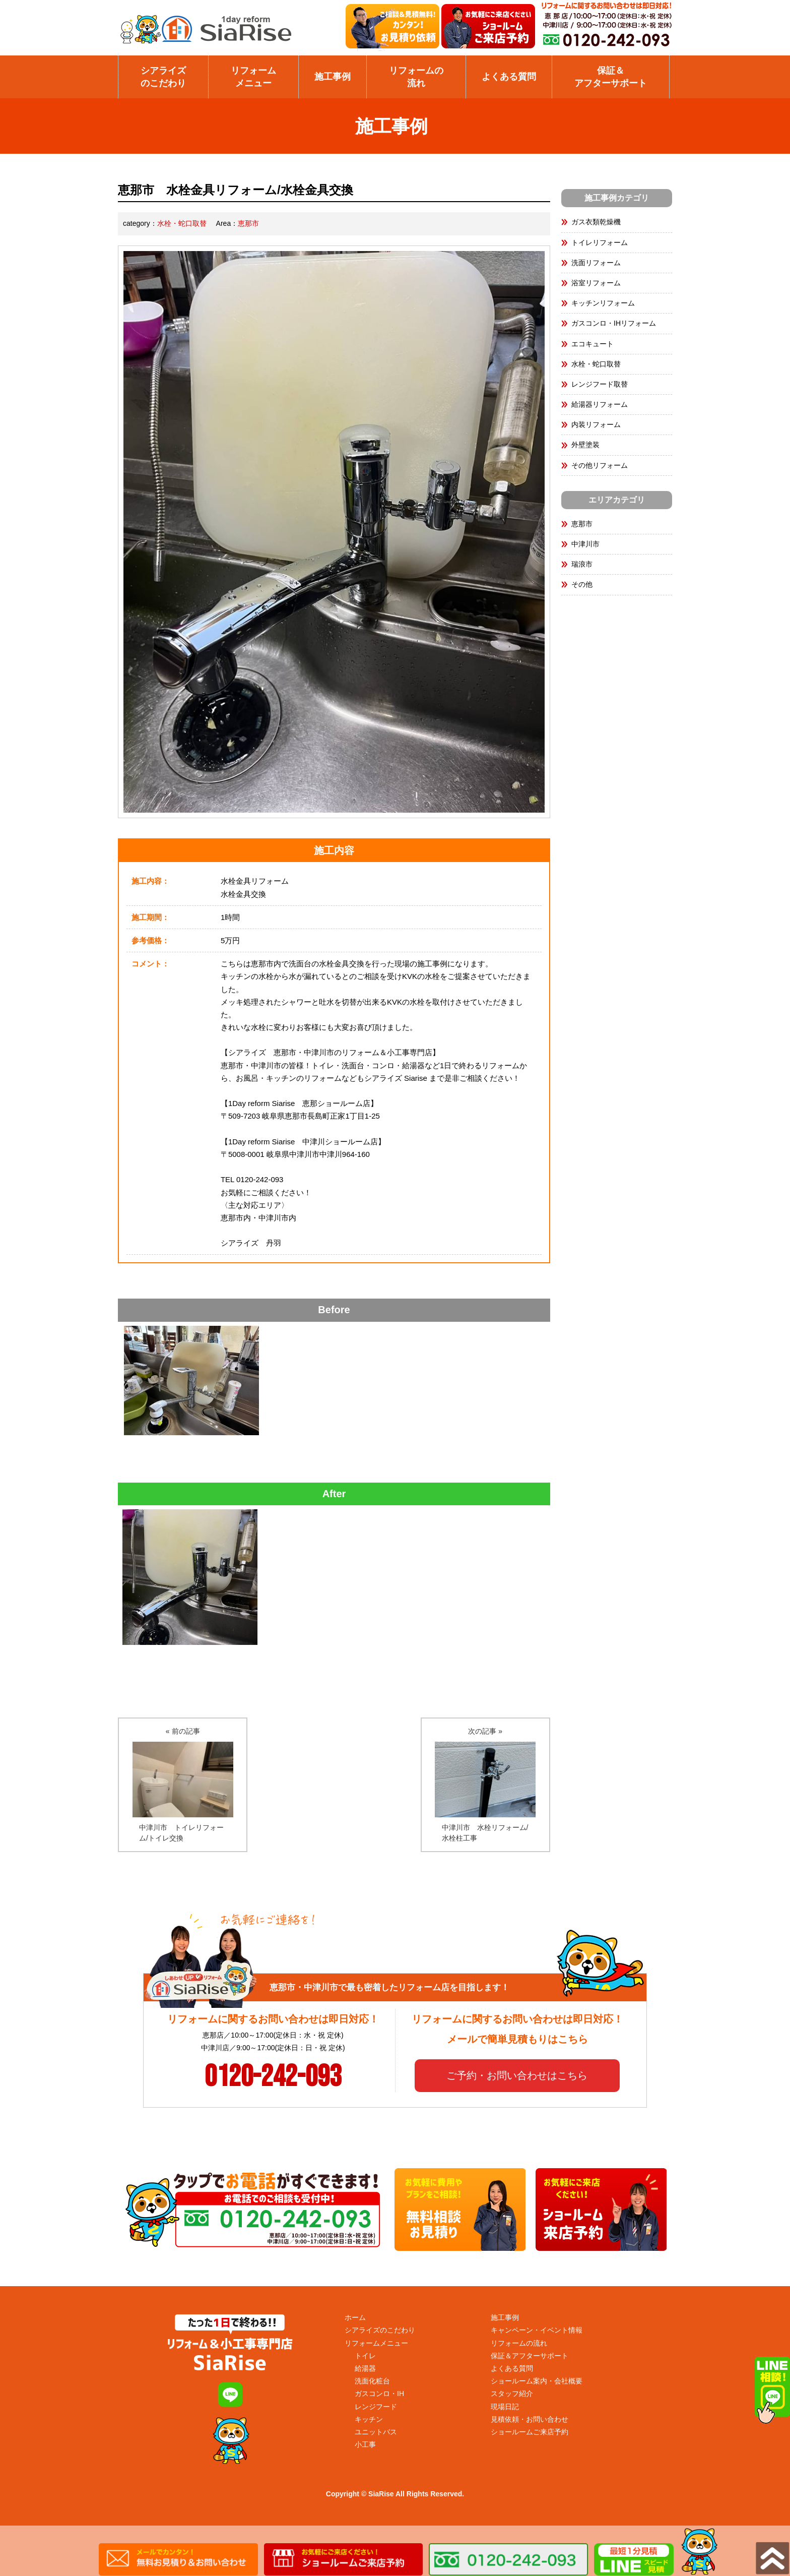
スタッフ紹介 (512, 2393)
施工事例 (332, 77)
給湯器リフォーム (599, 404)
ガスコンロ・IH (379, 2393)
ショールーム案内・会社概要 (536, 2381)
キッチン (369, 2419)
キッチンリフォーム (603, 303)
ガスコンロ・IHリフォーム (613, 323)
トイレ (365, 2356)
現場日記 (505, 2407)
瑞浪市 (581, 564)
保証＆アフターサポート (529, 2356)
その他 (581, 584)
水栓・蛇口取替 (182, 223)
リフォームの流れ (519, 2343)
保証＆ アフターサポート (610, 77)
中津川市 (585, 544)
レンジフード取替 (599, 384)
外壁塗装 (585, 445)
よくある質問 (509, 77)
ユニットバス (376, 2432)
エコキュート (592, 344)
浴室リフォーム (596, 283)
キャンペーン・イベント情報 (536, 2330)
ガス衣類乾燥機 (596, 222)
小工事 (365, 2444)
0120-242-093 (273, 2077)
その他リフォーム (599, 465)
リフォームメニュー (253, 77)
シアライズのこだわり (163, 77)
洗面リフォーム (596, 263)
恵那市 (248, 223)
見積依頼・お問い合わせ (529, 2419)
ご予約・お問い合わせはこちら (516, 2075)
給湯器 (365, 2368)
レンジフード (376, 2407)
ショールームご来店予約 (529, 2432)
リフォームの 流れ (416, 77)
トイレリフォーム (599, 242)
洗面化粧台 (372, 2381)
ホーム (355, 2317)
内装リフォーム (596, 424)
